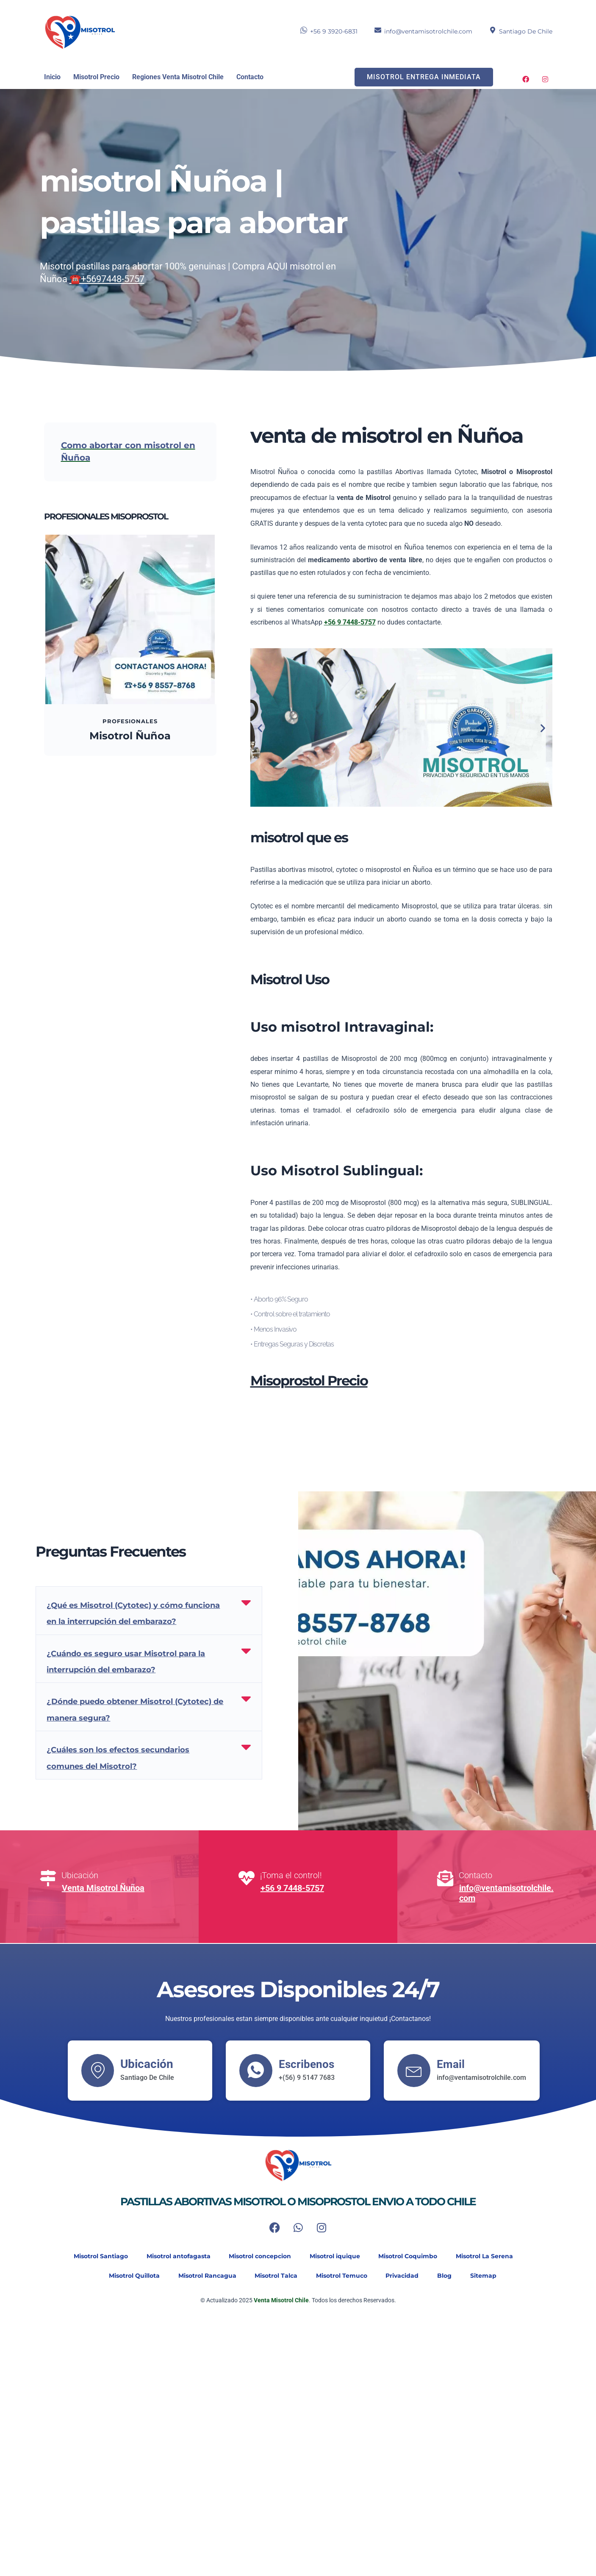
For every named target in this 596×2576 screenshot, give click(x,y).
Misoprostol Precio (309, 1380)
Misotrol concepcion (257, 2256)
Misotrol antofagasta (172, 2256)
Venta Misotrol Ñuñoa (103, 1888)
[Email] (414, 2070)
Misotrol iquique (335, 2256)
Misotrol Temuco (342, 2276)
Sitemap (495, 2276)
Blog (452, 2276)
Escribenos (309, 2064)
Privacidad (406, 2276)
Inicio (52, 77)
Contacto (249, 77)
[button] (260, 728)
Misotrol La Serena (492, 2256)
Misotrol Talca (273, 2276)
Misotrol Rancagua (201, 2276)
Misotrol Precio (96, 77)
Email (452, 2064)
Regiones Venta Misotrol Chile (178, 77)
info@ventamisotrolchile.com (428, 31)
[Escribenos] (256, 2070)
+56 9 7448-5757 (292, 1888)
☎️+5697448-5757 (106, 279)
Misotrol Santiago (91, 2256)
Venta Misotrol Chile (280, 2300)
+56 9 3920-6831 (334, 31)
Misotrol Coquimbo (412, 2256)
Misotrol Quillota (124, 2276)
